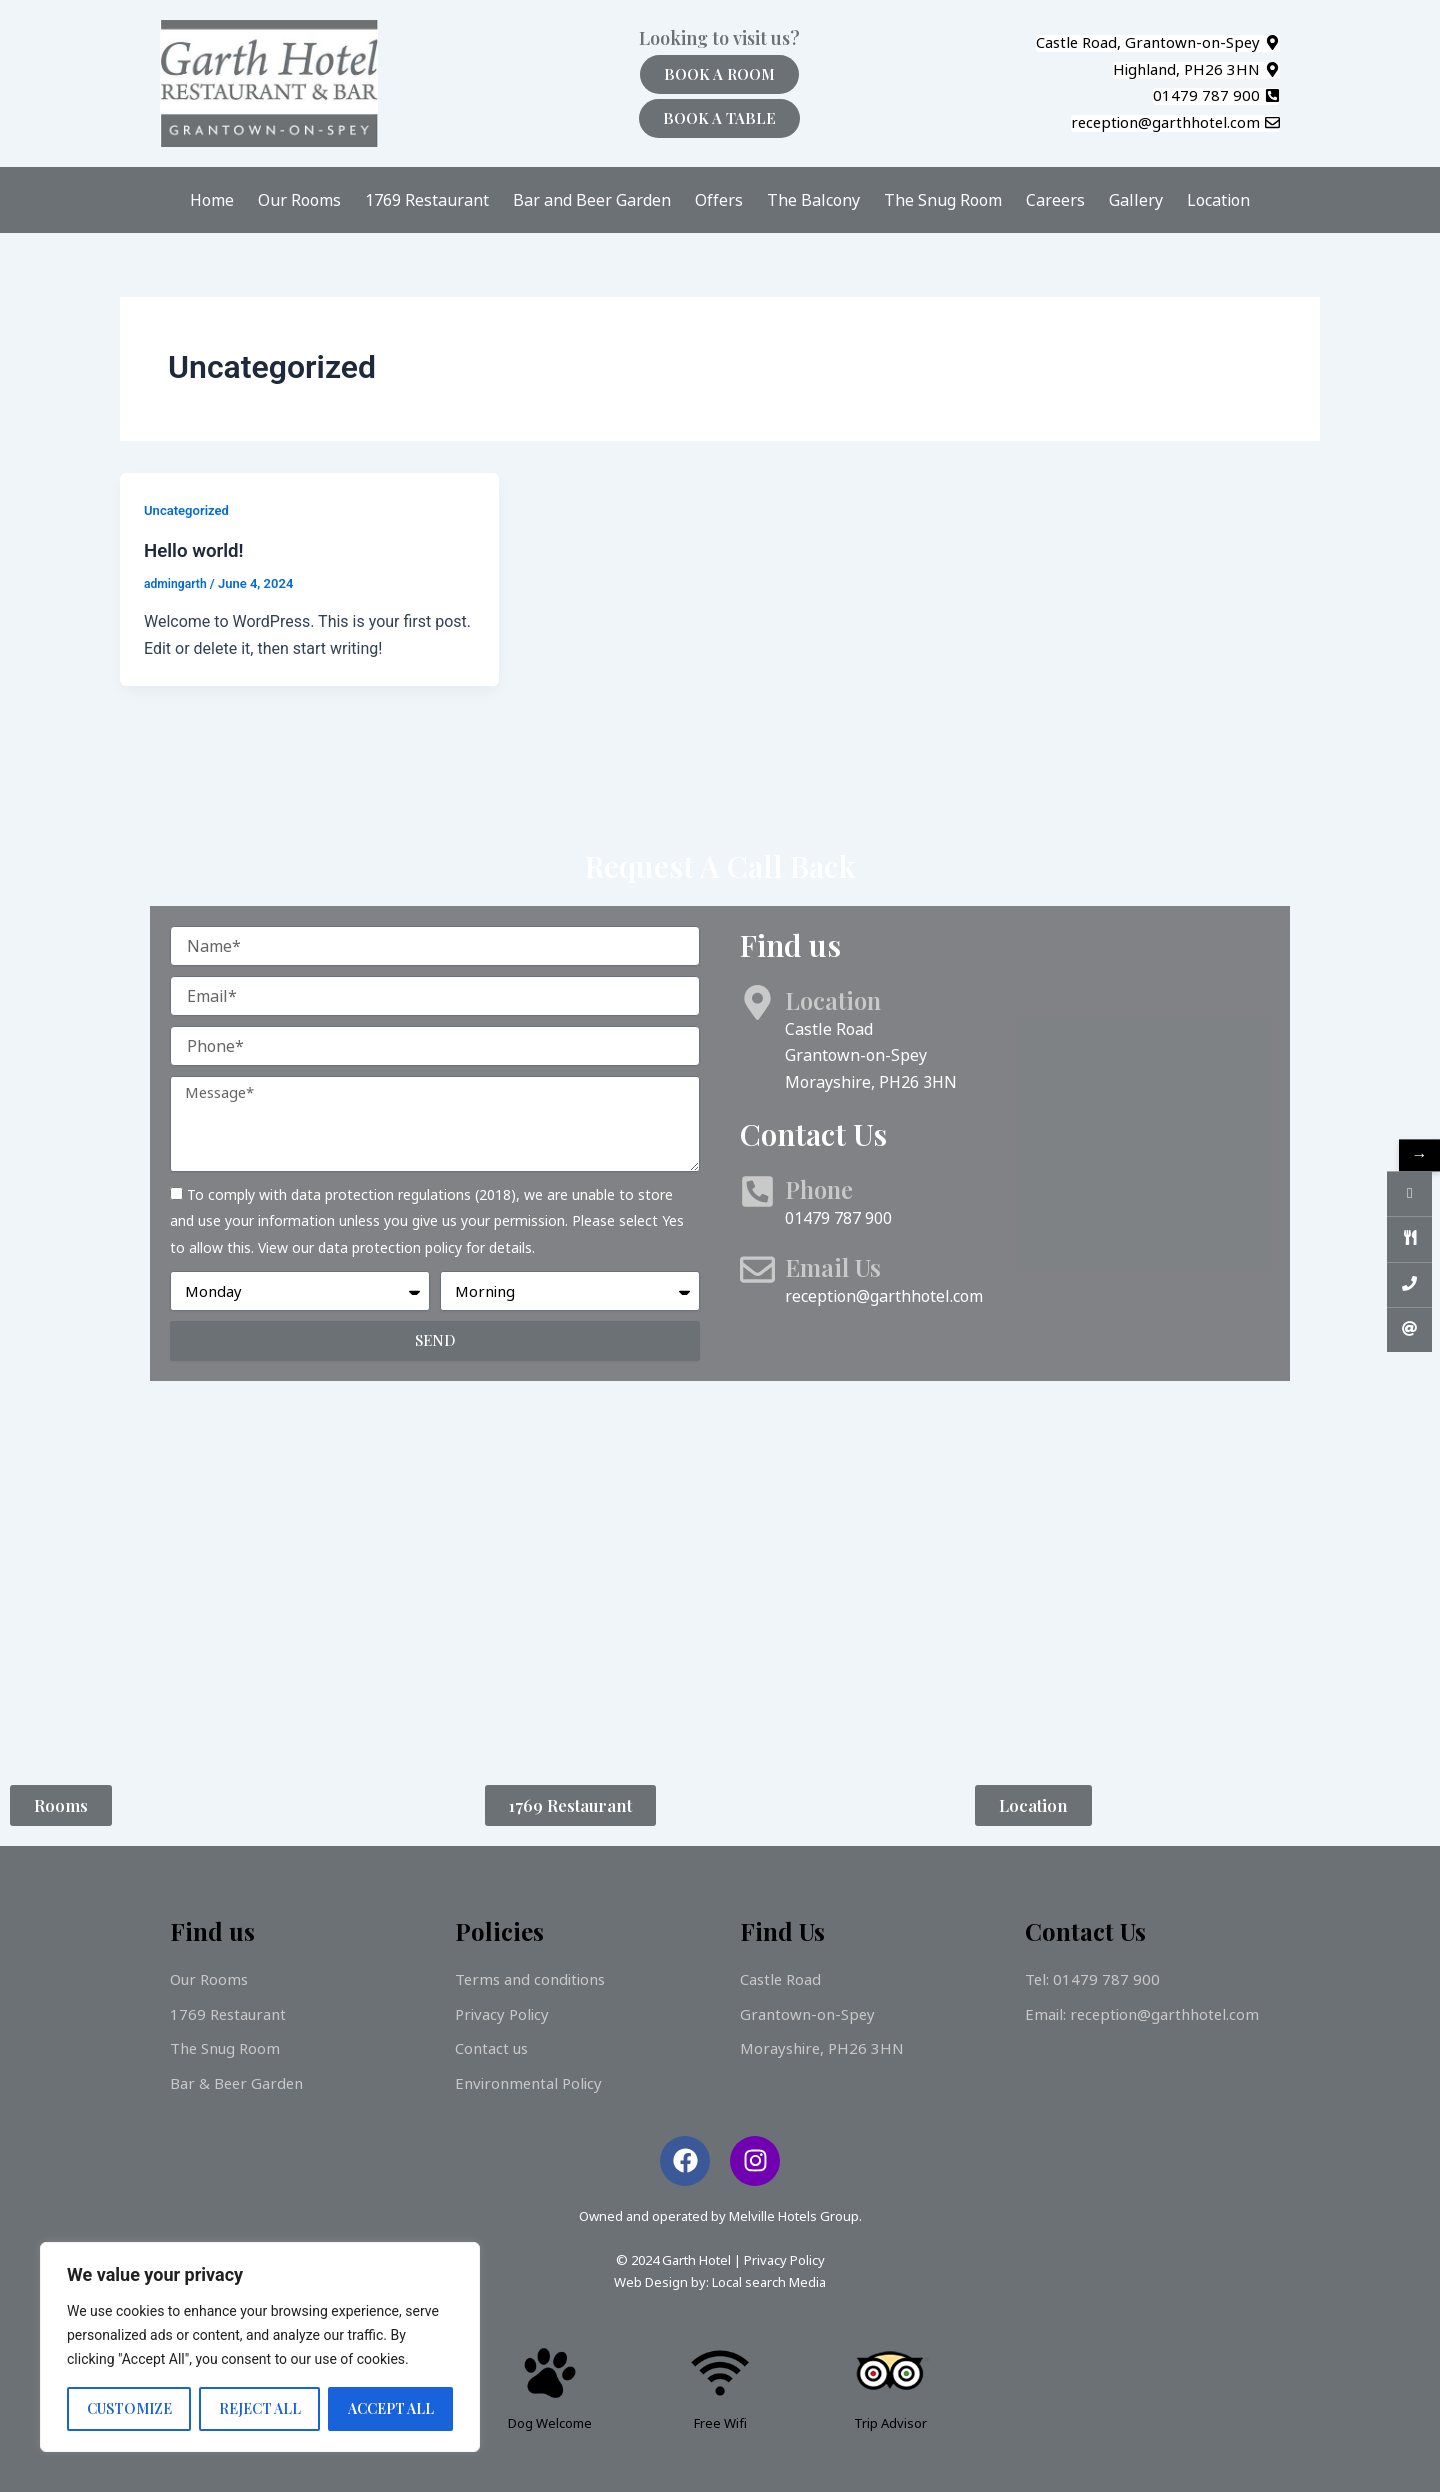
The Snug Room (943, 200)
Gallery (1136, 200)
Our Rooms (299, 200)
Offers (719, 200)
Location (1218, 200)
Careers (1055, 200)
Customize (129, 2408)
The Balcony (813, 200)
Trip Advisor (890, 2423)
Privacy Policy (784, 2260)
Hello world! (197, 550)
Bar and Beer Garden (592, 200)
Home (212, 200)
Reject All (260, 2408)
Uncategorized (189, 510)
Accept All (391, 2408)
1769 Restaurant (427, 200)
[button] (1158, 43)
